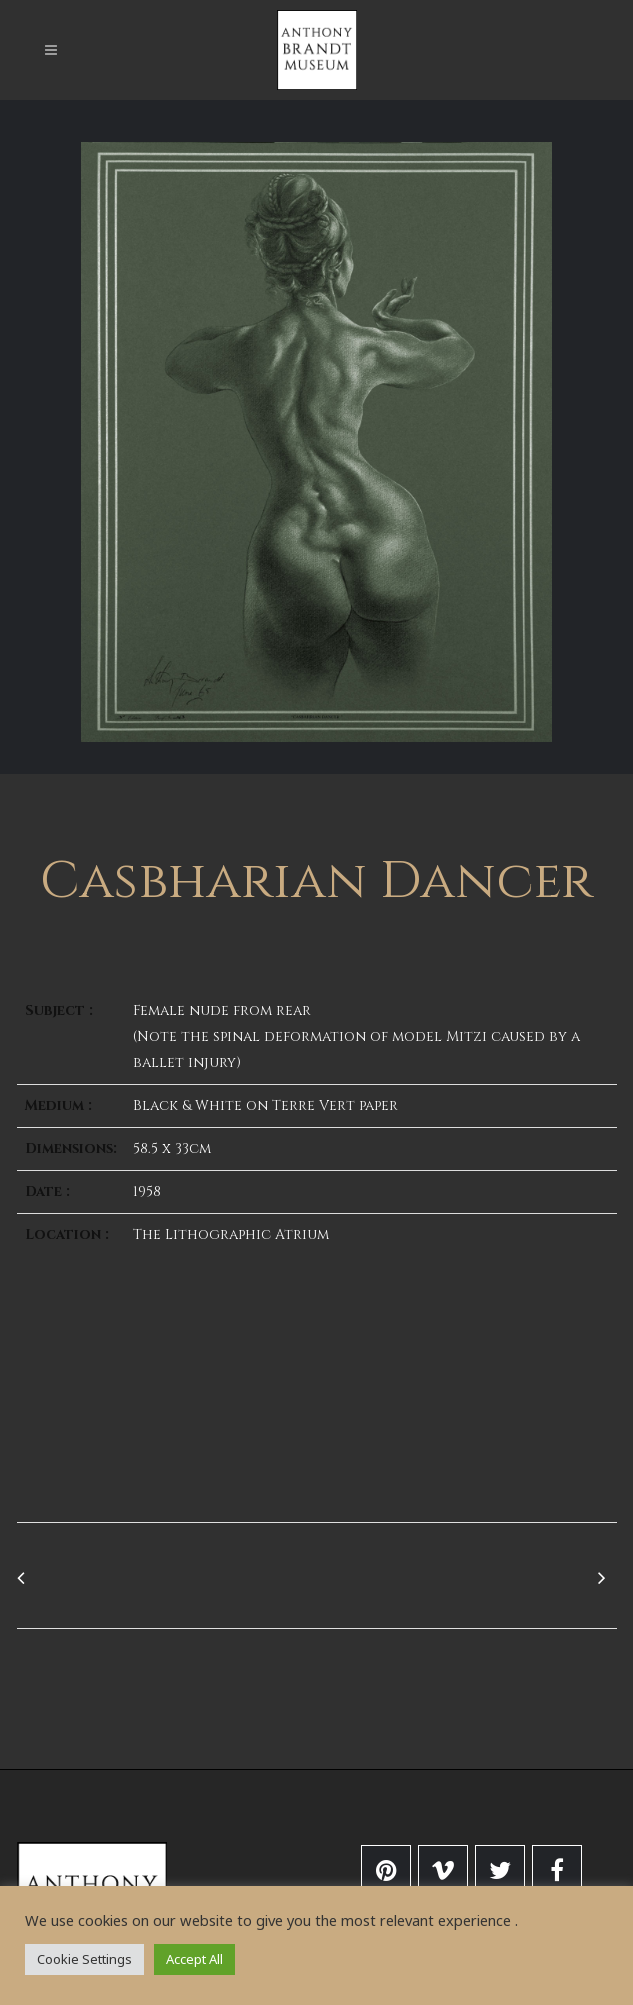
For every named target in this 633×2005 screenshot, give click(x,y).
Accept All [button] (194, 1959)
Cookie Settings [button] (84, 1959)
